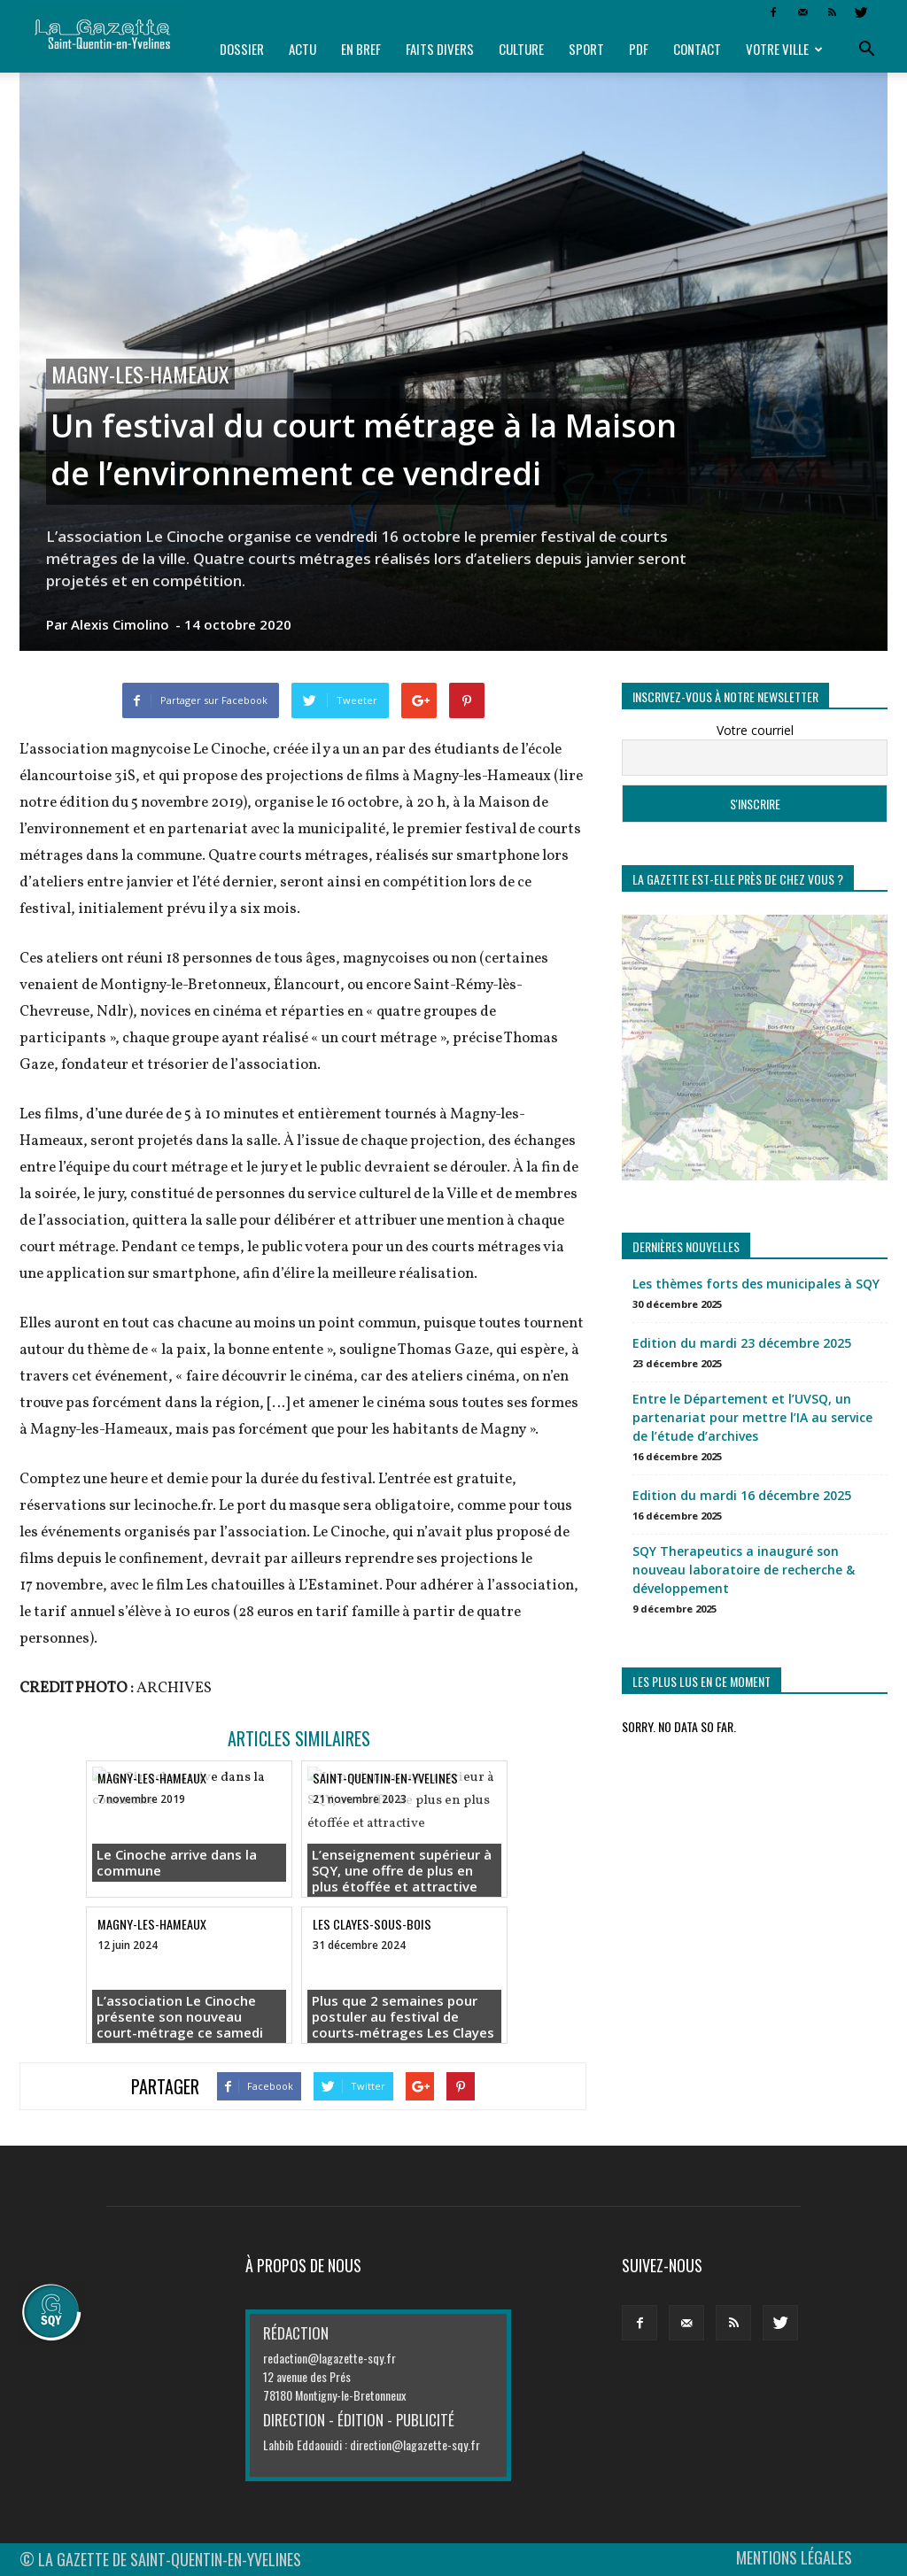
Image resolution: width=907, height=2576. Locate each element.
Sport (586, 48)
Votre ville (784, 48)
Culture (521, 48)
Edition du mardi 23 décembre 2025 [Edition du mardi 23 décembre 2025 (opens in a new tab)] (741, 1342)
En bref (361, 48)
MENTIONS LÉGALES (794, 2557)
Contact (697, 48)
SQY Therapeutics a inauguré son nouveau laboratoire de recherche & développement (743, 1570)
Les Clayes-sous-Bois (372, 1924)
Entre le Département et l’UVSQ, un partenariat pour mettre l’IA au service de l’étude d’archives (752, 1417)
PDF (638, 48)
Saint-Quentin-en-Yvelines (385, 1777)
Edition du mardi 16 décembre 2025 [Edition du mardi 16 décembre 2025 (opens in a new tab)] (741, 1495)
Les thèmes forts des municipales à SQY (756, 1283)
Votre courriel (755, 730)
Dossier (242, 48)
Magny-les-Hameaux (140, 374)
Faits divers (440, 48)
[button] (866, 49)
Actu (302, 48)
